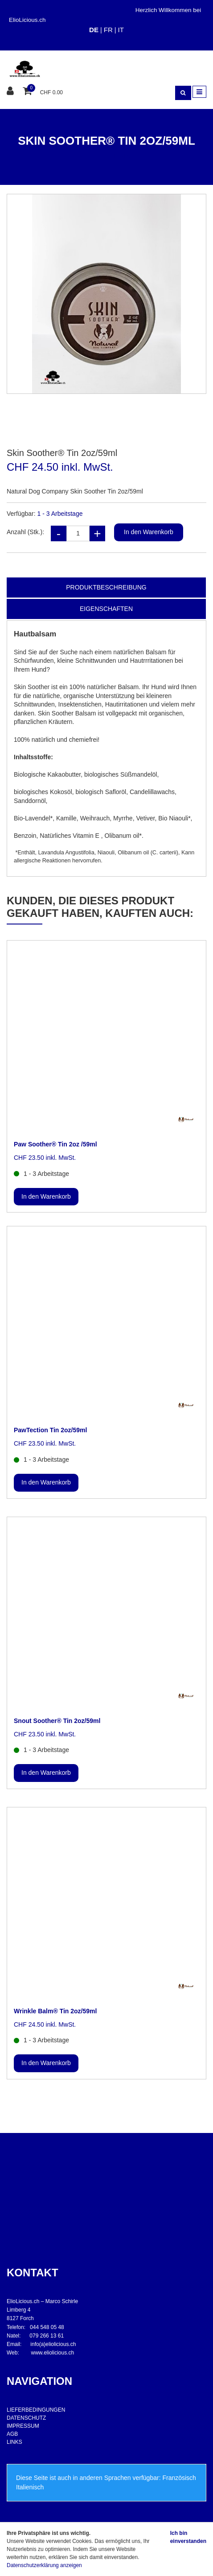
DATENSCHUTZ (26, 2418)
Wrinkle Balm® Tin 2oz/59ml (55, 2011)
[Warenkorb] (28, 91)
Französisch (179, 2477)
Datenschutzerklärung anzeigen (44, 2565)
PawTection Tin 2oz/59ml (50, 1430)
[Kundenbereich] (11, 91)
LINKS (14, 2442)
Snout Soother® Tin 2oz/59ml (57, 1720)
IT (121, 29)
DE (93, 29)
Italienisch (30, 2487)
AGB (12, 2434)
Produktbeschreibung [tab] (106, 587)
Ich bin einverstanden (188, 2537)
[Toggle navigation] (199, 92)
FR (108, 29)
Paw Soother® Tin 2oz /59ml (55, 1144)
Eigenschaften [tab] (106, 608)
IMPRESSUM (23, 2426)
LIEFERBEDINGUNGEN (36, 2410)
